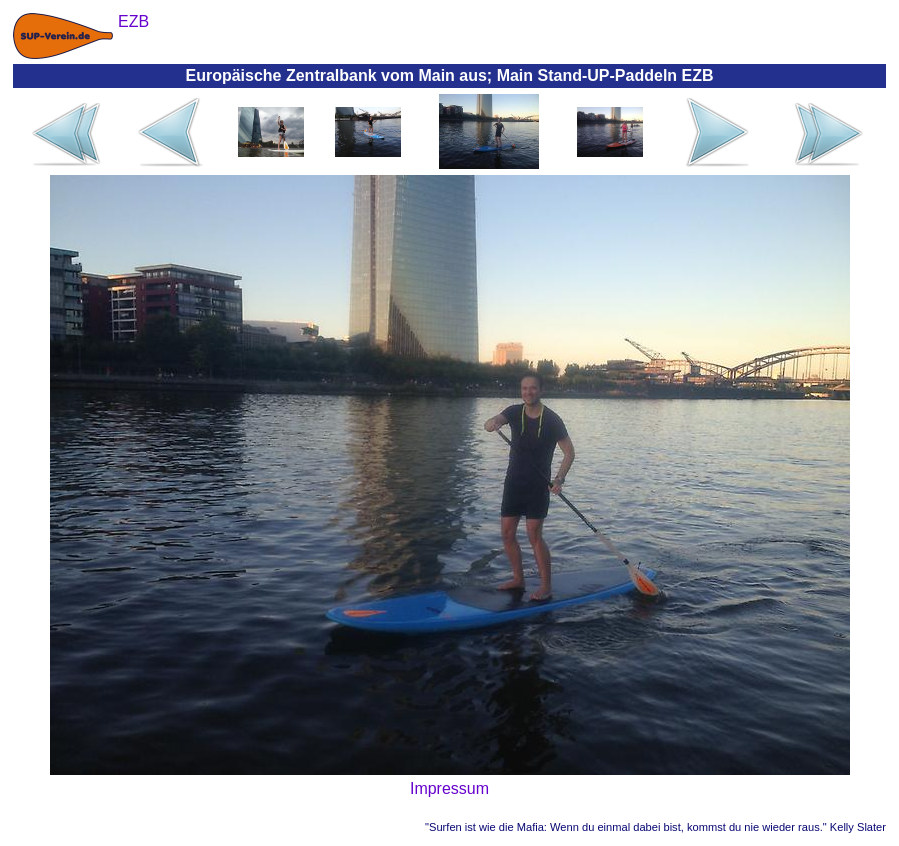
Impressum (449, 788)
